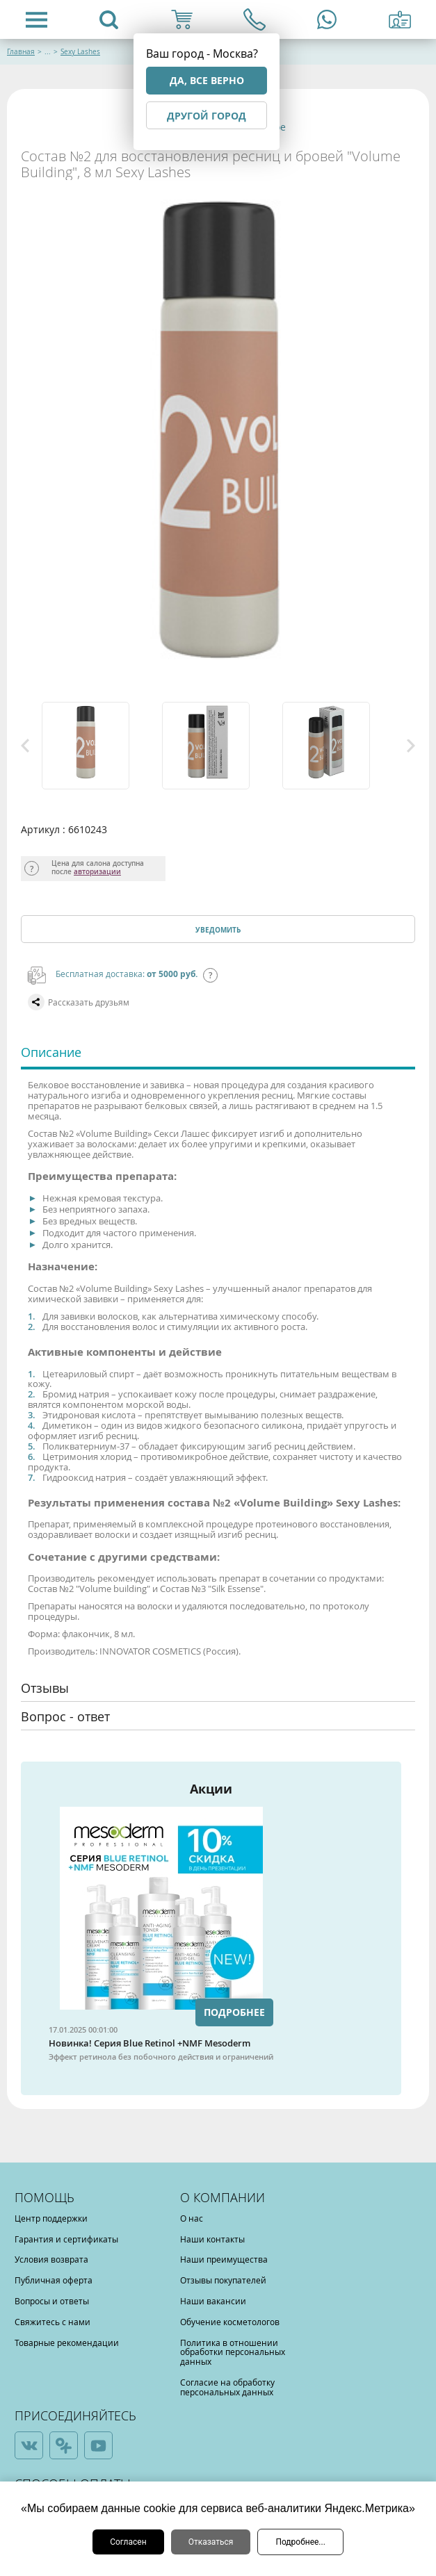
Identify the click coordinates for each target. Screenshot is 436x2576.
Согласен (128, 2542)
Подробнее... (300, 2542)
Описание (51, 1052)
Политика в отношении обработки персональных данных (232, 2352)
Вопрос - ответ (65, 1716)
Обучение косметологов (230, 2321)
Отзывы (45, 1688)
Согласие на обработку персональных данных (227, 2387)
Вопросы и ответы (52, 2300)
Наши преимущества (224, 2259)
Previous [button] (25, 746)
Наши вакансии (213, 2300)
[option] (98, 745)
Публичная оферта (53, 2280)
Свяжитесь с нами (52, 2321)
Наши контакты (212, 2239)
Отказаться (211, 2542)
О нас (191, 2218)
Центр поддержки (51, 2218)
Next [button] (411, 746)
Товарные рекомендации (67, 2342)
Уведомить (218, 930)
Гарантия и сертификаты (66, 2239)
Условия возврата (51, 2259)
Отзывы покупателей (223, 2280)
